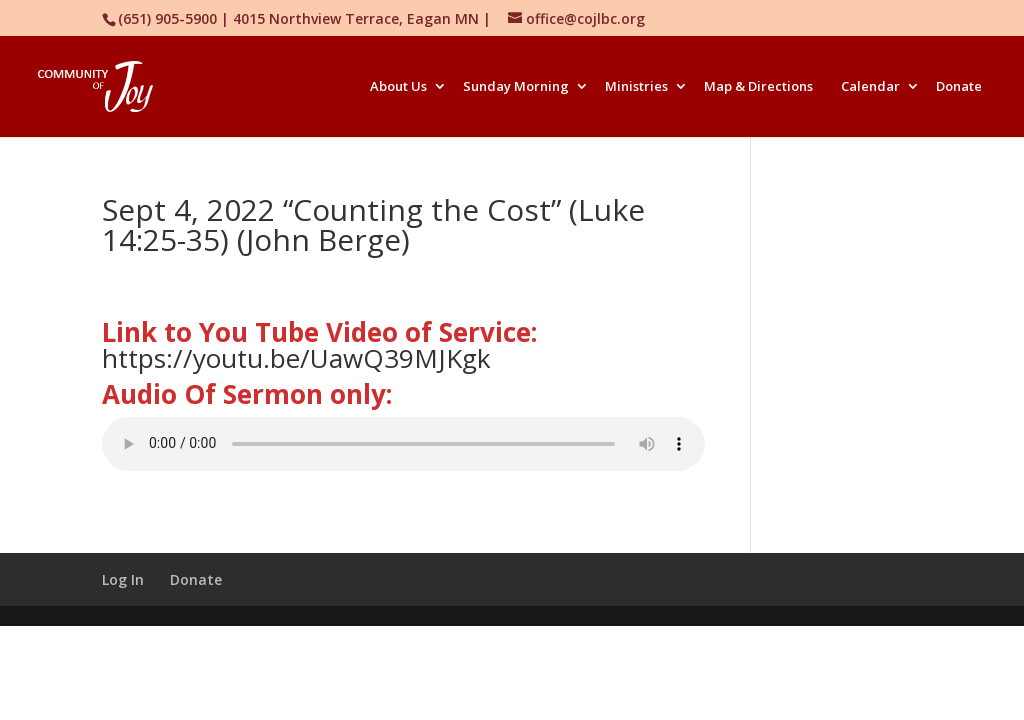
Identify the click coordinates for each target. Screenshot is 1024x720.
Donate (959, 87)
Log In (123, 579)
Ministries (636, 87)
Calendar (870, 87)
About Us (398, 87)
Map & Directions (758, 87)
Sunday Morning (516, 87)
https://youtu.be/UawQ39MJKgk (296, 358)
